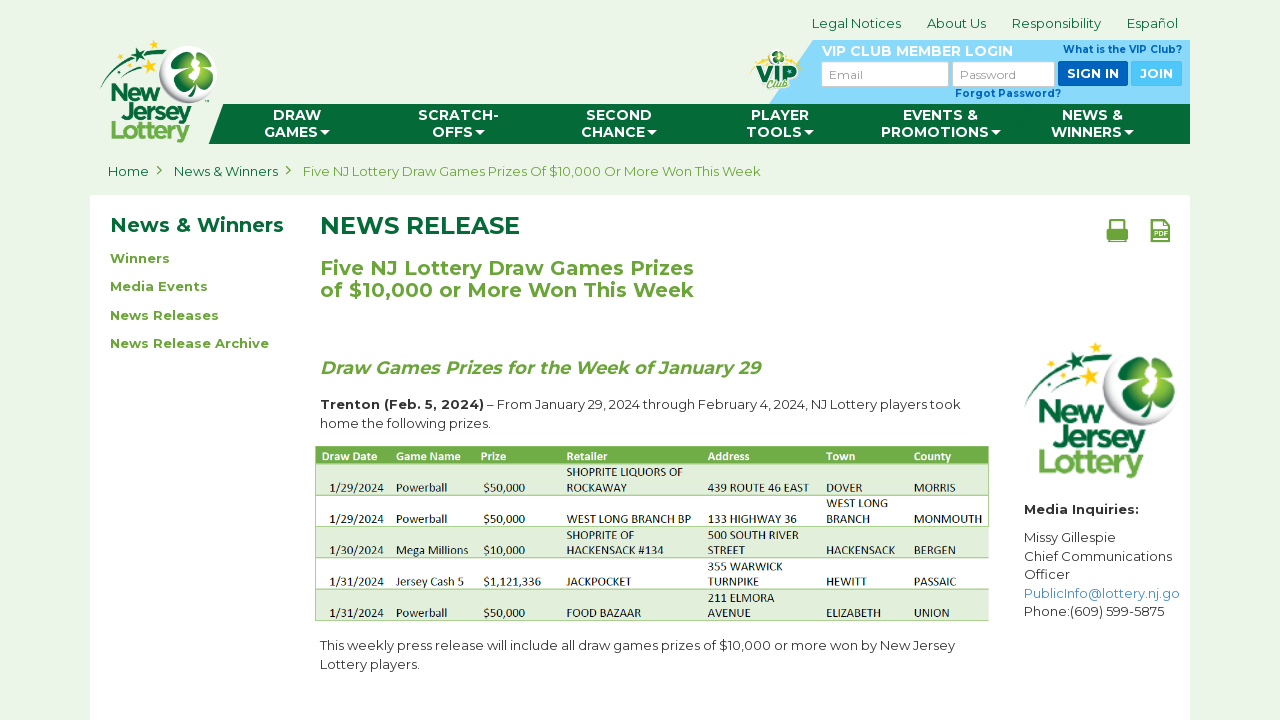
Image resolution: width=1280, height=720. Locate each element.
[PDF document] (1160, 230)
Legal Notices (856, 23)
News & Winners (226, 171)
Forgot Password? (1008, 93)
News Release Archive (189, 343)
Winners (140, 258)
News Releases (164, 315)
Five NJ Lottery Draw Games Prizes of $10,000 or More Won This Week (532, 171)
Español (1152, 23)
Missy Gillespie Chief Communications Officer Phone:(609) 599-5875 (1102, 574)
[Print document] (1117, 230)
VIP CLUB (1002, 51)
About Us (956, 23)
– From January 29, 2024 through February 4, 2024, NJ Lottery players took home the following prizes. (640, 413)
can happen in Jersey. (410, 86)
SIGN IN (1093, 73)
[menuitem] (296, 124)
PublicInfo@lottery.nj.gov (1105, 593)
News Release (420, 226)
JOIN (1156, 73)
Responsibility (1056, 23)
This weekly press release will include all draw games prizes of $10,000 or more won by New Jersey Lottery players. (637, 654)
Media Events (159, 286)
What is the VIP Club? (1122, 49)
